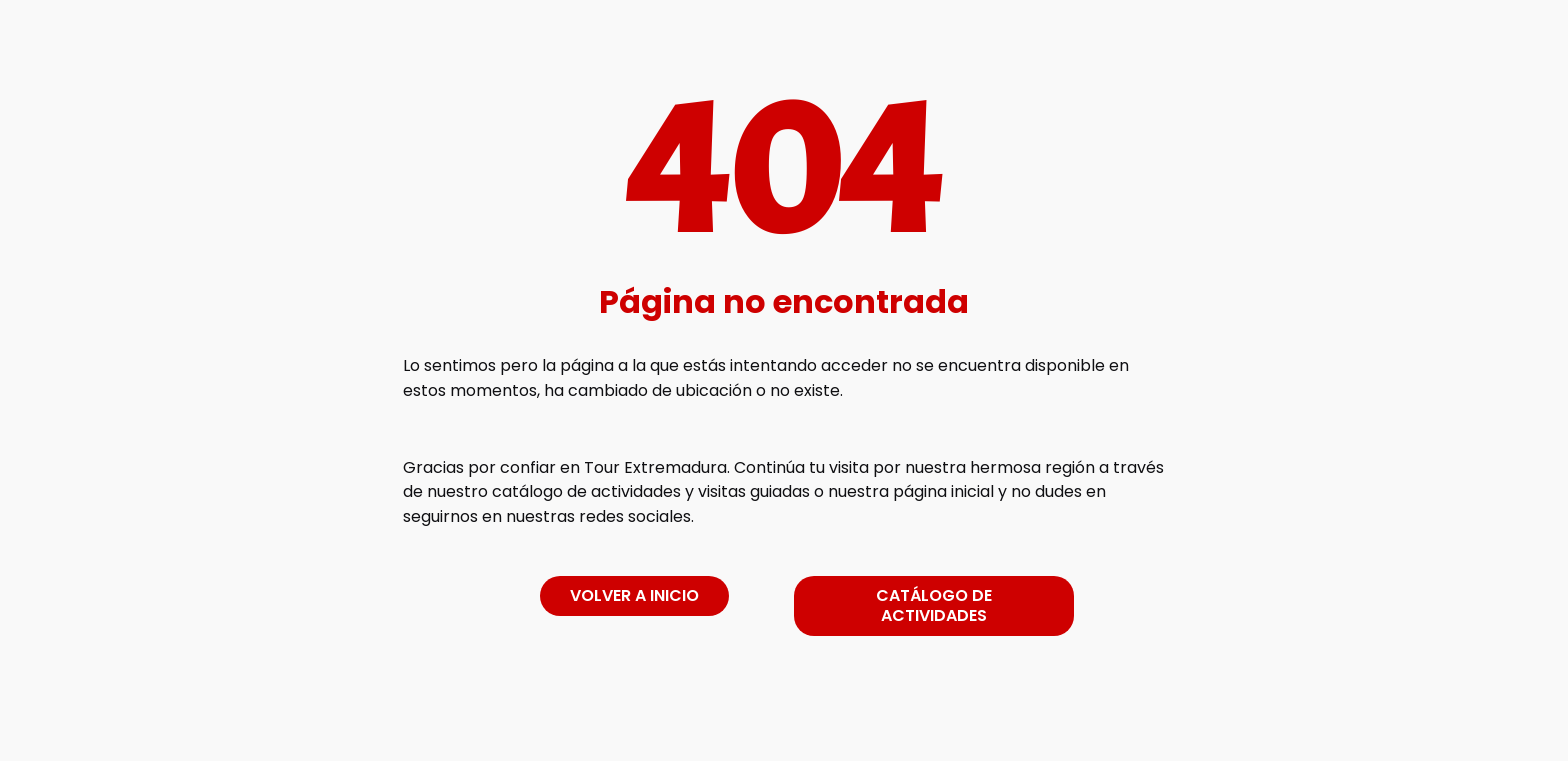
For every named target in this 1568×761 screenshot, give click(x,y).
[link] (784, 724)
